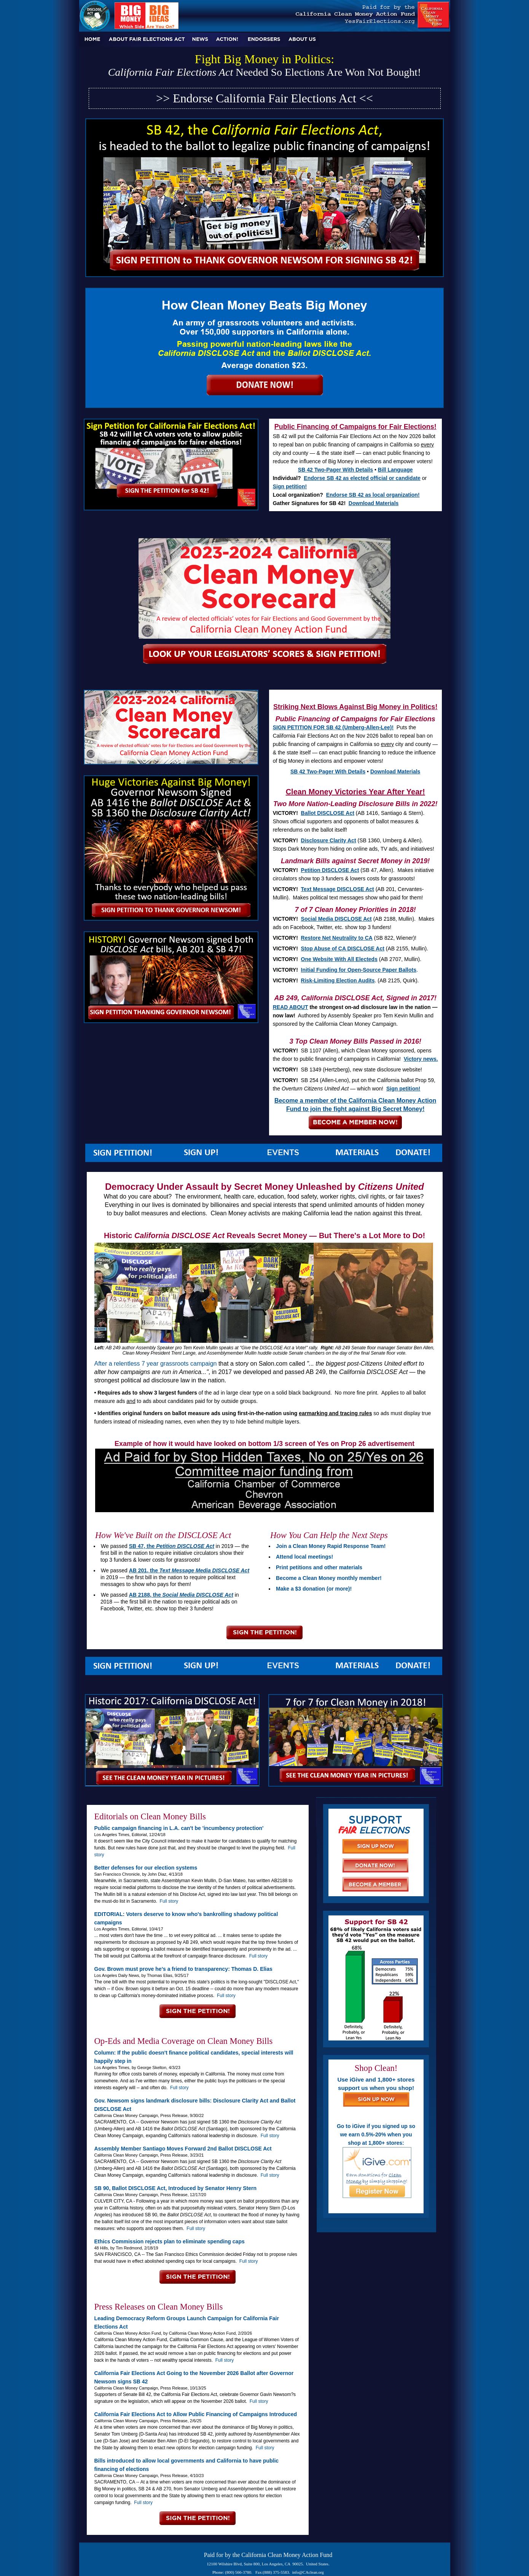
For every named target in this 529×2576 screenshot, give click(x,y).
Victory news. (421, 1059)
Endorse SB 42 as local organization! (373, 495)
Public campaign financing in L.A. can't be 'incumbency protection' (179, 1828)
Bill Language (395, 470)
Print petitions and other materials (319, 1567)
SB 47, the (171, 1546)
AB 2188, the (181, 1595)
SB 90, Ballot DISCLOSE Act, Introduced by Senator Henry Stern (175, 2188)
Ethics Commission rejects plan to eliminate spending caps (169, 2241)
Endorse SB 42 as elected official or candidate (362, 478)
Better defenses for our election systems (146, 1868)
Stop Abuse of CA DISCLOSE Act (342, 948)
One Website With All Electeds (339, 959)
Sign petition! (290, 486)
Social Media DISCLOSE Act (336, 919)
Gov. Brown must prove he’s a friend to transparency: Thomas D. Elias (183, 1969)
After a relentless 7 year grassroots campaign (155, 1363)
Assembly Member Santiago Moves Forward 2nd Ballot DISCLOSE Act (183, 2149)
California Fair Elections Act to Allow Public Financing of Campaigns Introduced (195, 2414)
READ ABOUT (290, 1007)
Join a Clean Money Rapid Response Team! (331, 1546)
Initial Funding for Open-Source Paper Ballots (358, 970)
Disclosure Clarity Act (328, 840)
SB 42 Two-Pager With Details (335, 470)
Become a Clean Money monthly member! (329, 1578)
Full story (169, 1901)
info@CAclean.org (308, 2572)
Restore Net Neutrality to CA (337, 938)
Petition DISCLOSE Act (330, 870)
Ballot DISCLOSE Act (327, 813)
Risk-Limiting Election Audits (338, 980)
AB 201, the (189, 1570)
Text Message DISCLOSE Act (337, 889)
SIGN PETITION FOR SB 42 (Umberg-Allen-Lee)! (333, 727)
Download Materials (373, 503)
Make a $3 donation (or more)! (314, 1589)
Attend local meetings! (304, 1557)
